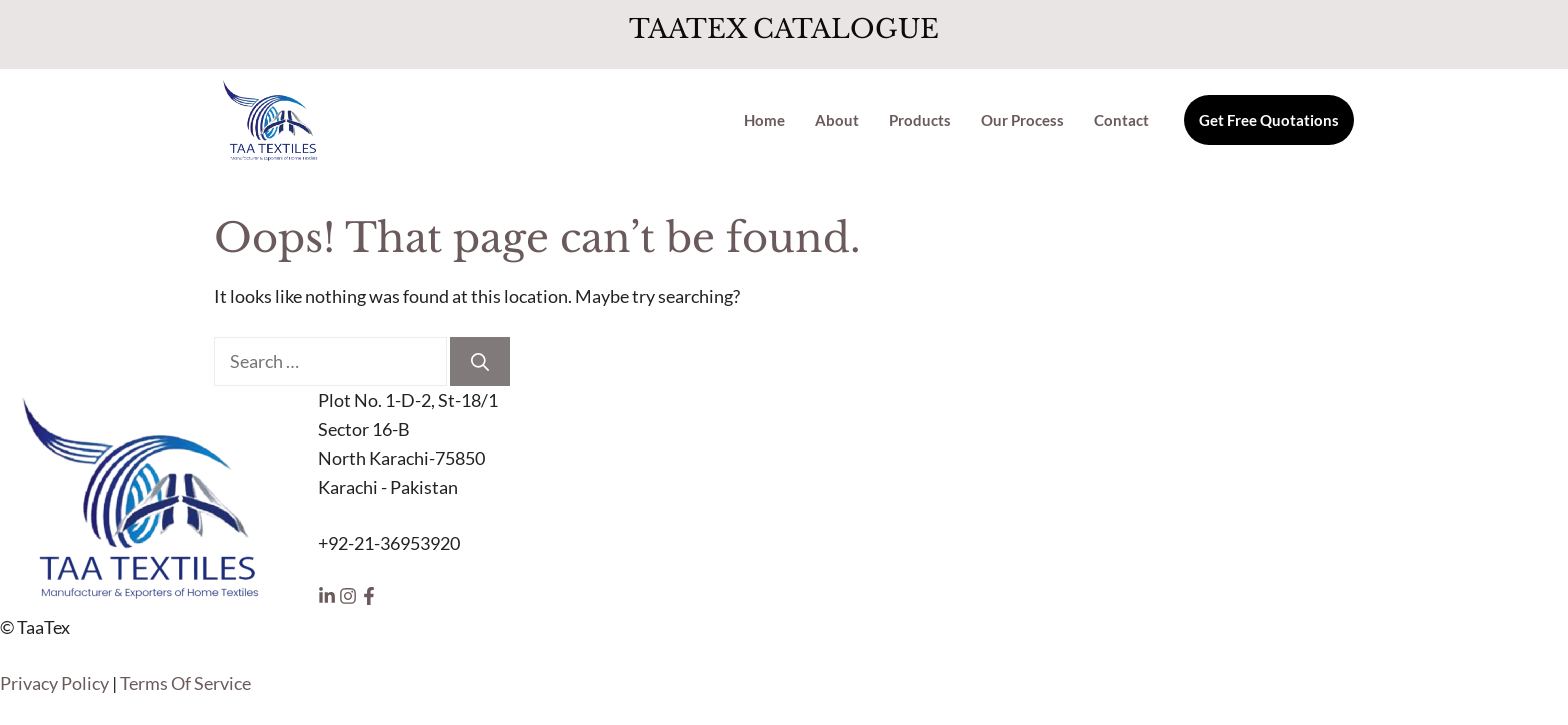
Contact (1121, 120)
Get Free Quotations (1269, 120)
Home (764, 120)
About (837, 120)
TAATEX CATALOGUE (784, 29)
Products (920, 120)
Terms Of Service (185, 683)
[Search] (480, 361)
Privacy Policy (54, 683)
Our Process (1022, 120)
